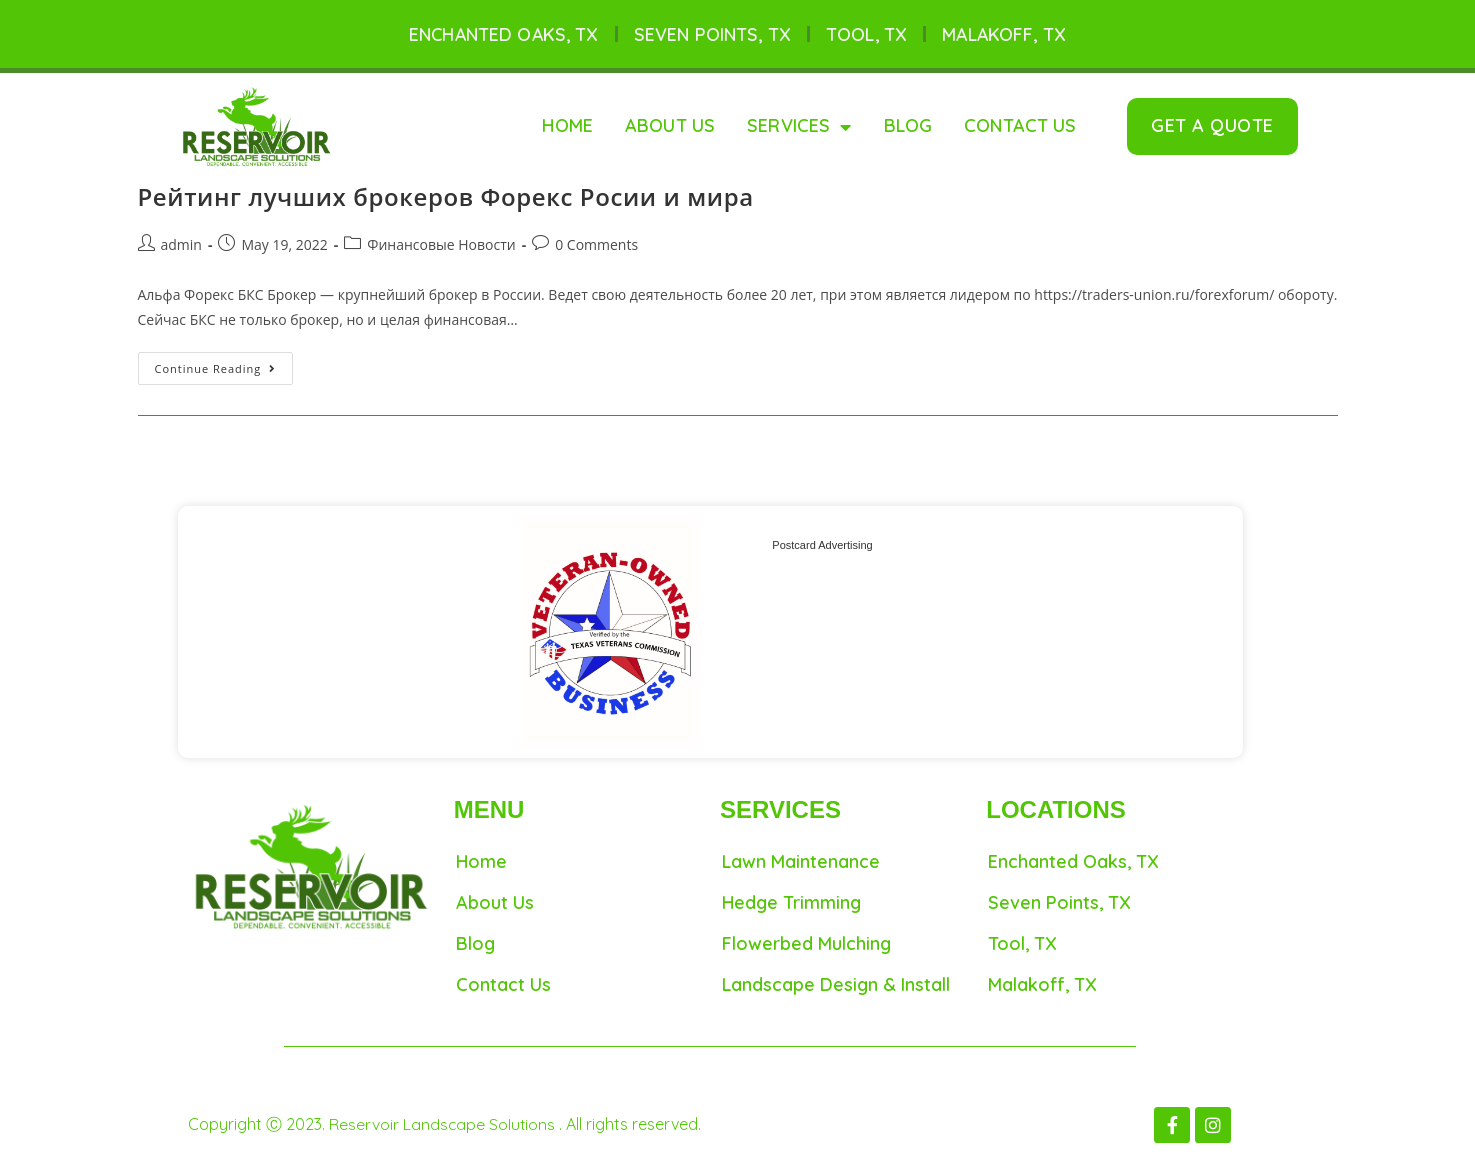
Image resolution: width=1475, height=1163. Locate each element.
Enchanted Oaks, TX (502, 33)
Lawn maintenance (801, 862)
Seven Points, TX (712, 33)
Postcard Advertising (822, 545)
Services (799, 127)
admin (181, 244)
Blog (908, 126)
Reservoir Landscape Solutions (445, 1125)
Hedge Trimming (791, 902)
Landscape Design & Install (836, 984)
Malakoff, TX (1006, 33)
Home (567, 126)
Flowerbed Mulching (806, 943)
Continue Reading (224, 365)
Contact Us (1020, 126)
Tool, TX (867, 33)
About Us (670, 126)
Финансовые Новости (441, 244)
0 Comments (596, 244)
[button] (1212, 127)
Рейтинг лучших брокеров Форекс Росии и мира (446, 197)
